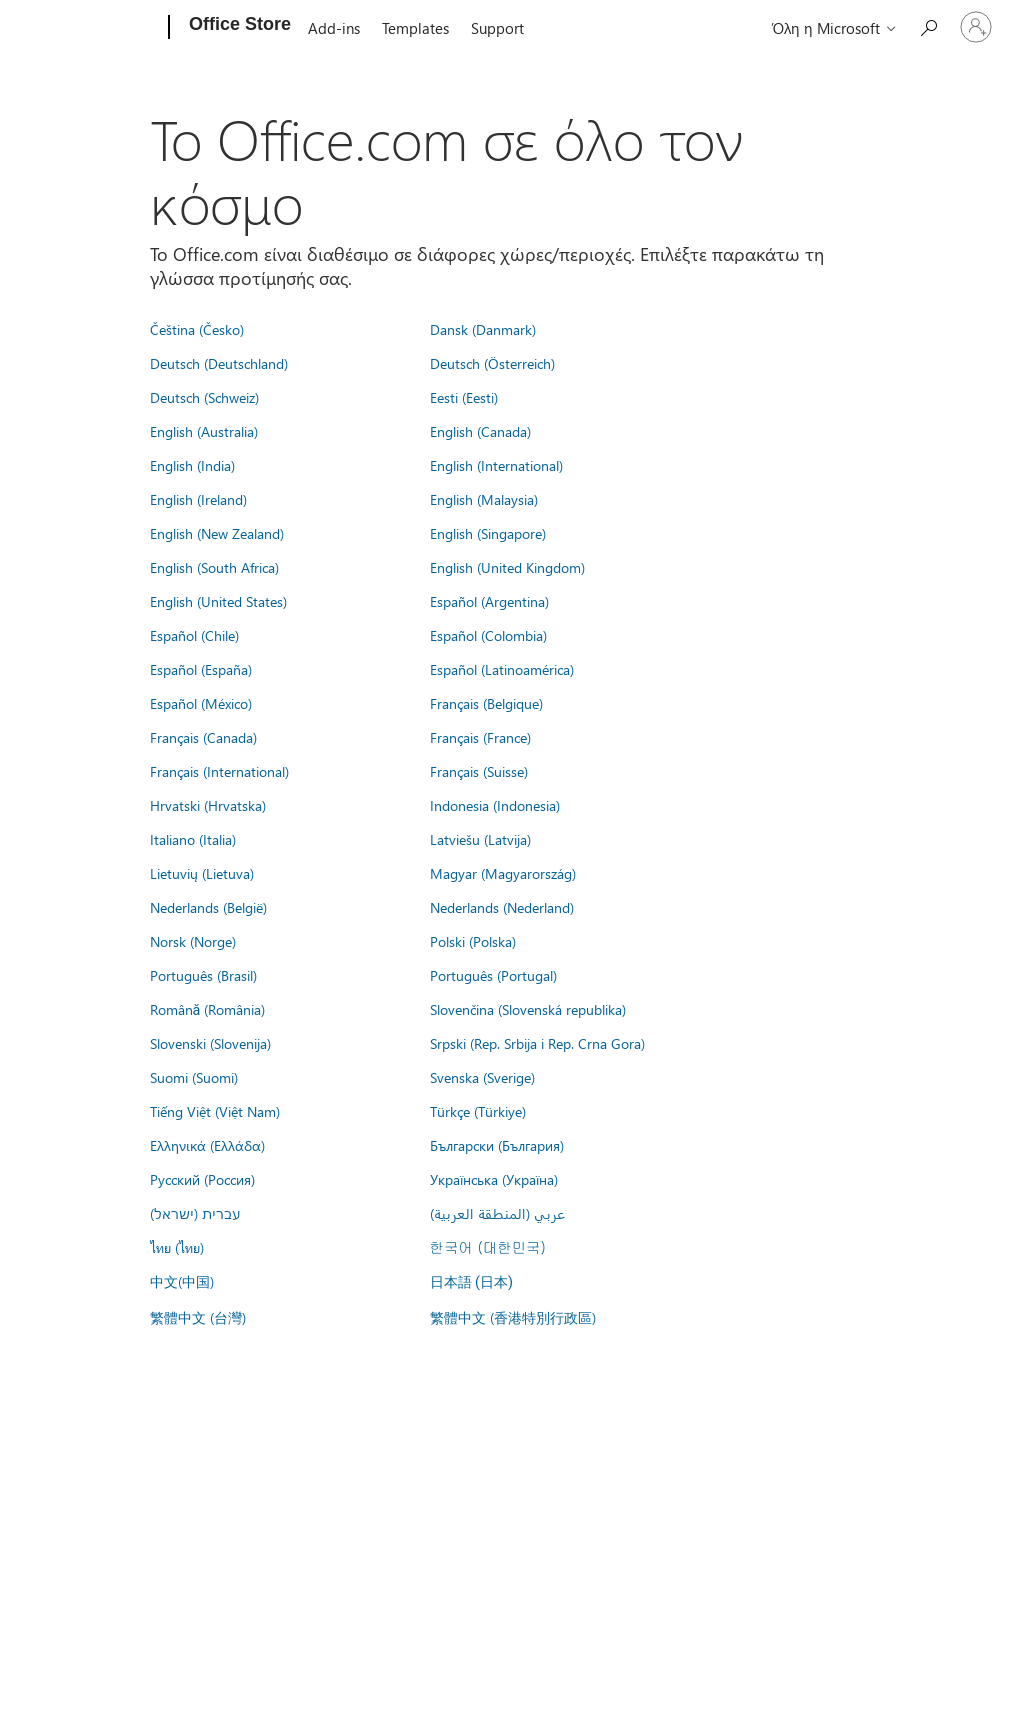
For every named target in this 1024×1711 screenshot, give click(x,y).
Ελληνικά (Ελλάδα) (207, 1145)
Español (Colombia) (488, 635)
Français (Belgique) (486, 703)
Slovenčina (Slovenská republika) (528, 1009)
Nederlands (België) (208, 907)
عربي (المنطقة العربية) (497, 1213)
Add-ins (334, 28)
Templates (415, 28)
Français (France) (480, 737)
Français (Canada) (203, 737)
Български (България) (497, 1145)
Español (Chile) (194, 635)
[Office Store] (238, 28)
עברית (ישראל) (195, 1213)
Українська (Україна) (494, 1179)
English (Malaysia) (484, 499)
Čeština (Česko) (197, 329)
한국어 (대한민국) (488, 1247)
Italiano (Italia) (193, 839)
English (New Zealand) (217, 533)
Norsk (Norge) (193, 941)
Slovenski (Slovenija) (210, 1043)
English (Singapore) (488, 533)
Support (497, 28)
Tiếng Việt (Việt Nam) (215, 1111)
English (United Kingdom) (507, 567)
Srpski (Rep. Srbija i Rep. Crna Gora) (537, 1043)
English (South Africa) (214, 567)
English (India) (192, 465)
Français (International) (219, 771)
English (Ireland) (198, 499)
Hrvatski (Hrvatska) (208, 805)
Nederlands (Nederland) (502, 907)
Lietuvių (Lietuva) (202, 873)
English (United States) (218, 601)
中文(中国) (182, 1281)
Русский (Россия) (202, 1179)
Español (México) (201, 703)
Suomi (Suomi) (194, 1077)
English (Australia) (204, 431)
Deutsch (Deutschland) (219, 363)
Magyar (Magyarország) (503, 873)
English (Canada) (480, 431)
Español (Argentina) (489, 601)
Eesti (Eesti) (464, 397)
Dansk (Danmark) (483, 329)
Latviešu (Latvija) (480, 839)
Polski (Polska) (473, 941)
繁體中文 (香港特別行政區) (513, 1317)
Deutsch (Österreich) (492, 363)
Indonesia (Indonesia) (495, 805)
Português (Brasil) (203, 975)
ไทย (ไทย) (177, 1247)
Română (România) (208, 1009)
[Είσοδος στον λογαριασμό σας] (976, 27)
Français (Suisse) (479, 771)
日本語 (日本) (472, 1282)
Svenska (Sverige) (482, 1077)
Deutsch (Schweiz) (204, 397)
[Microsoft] (92, 28)
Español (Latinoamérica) (502, 669)
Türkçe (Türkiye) (478, 1111)
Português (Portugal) (493, 975)
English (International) (496, 465)
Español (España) (201, 669)
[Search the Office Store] (928, 25)
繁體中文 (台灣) (198, 1317)
